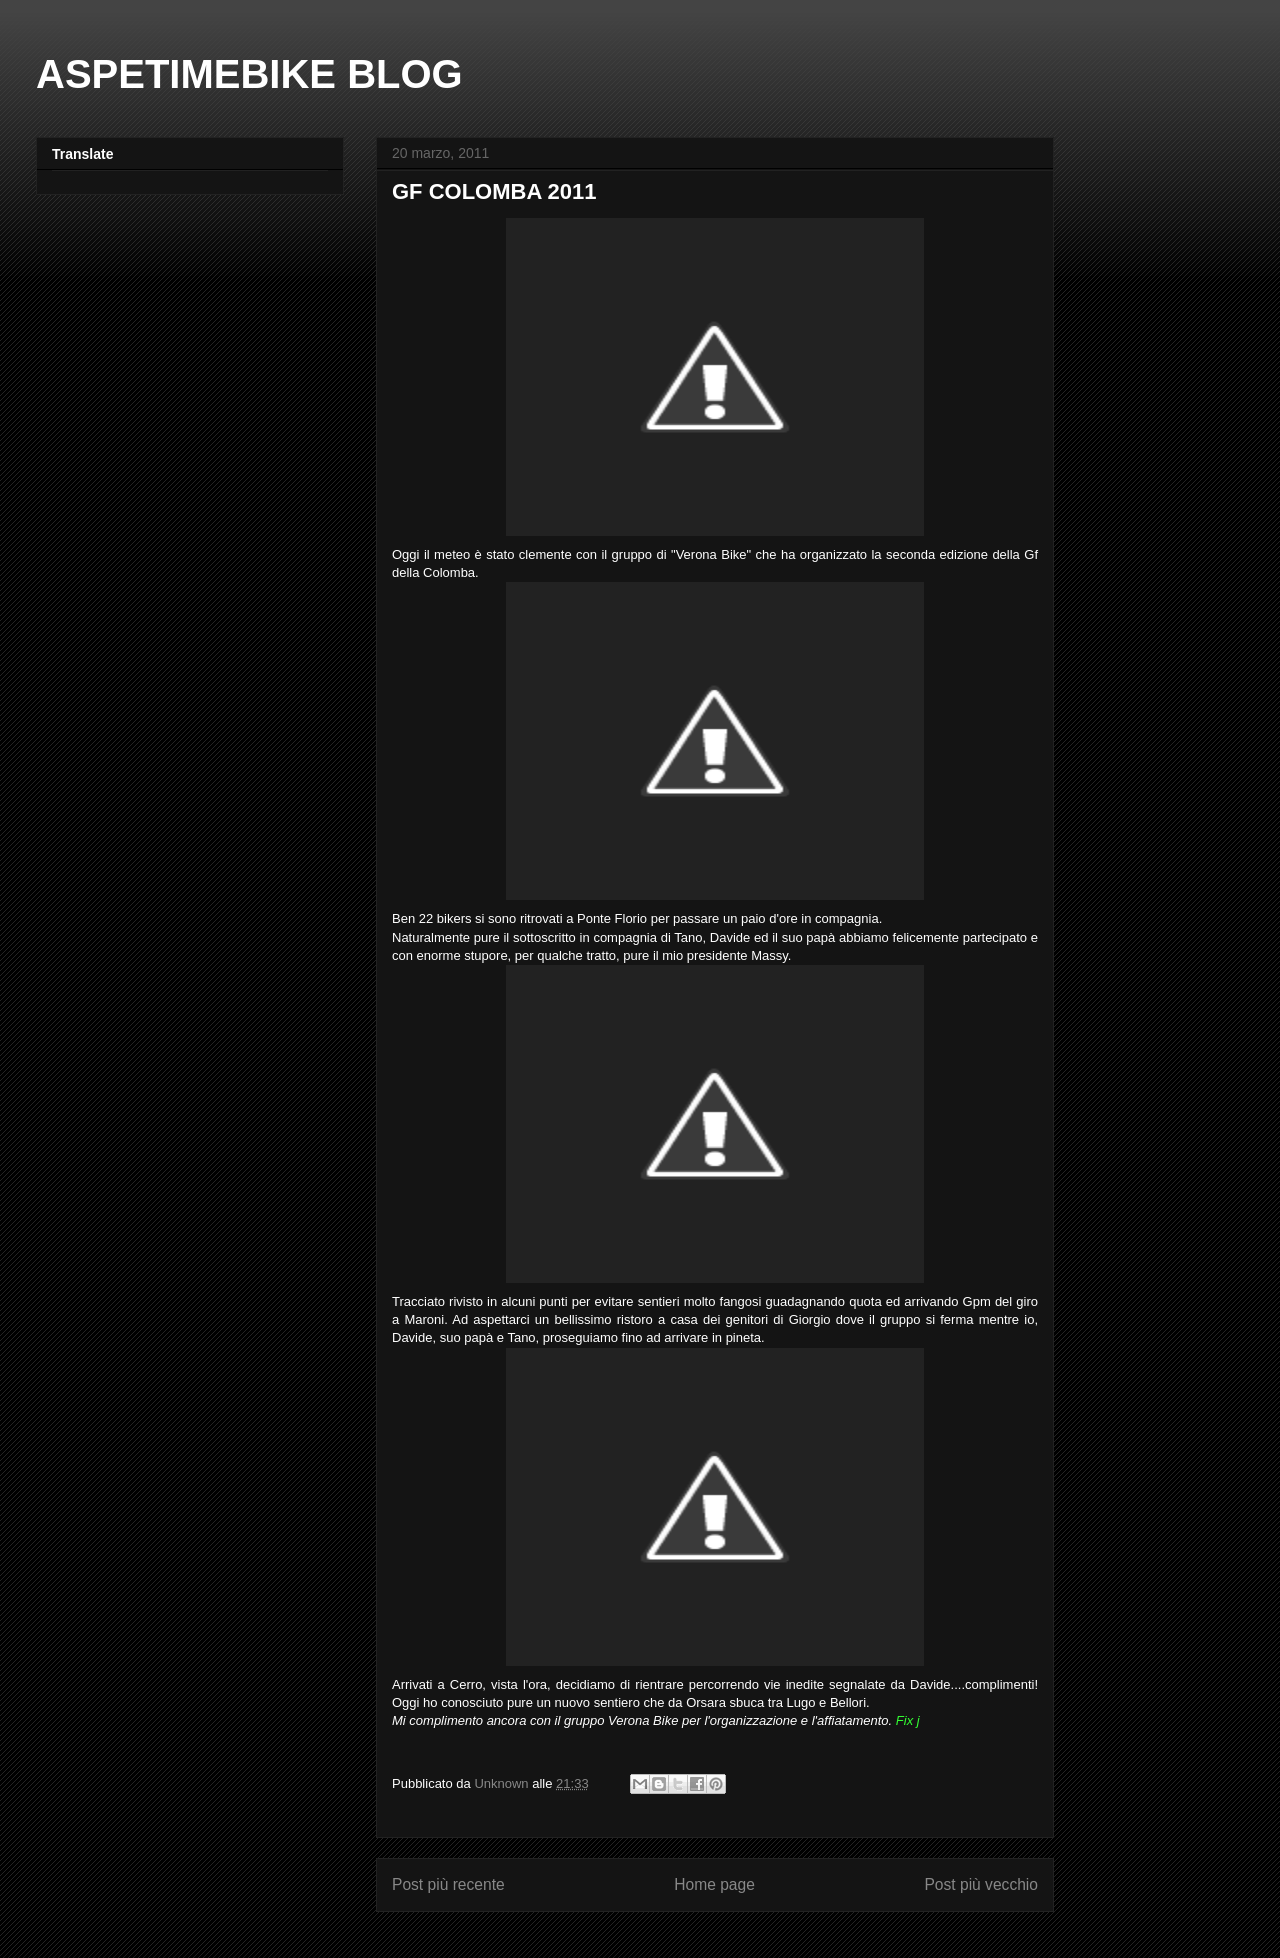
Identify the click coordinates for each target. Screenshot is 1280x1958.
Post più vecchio (981, 1884)
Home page (714, 1884)
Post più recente (448, 1884)
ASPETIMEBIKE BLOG (249, 74)
